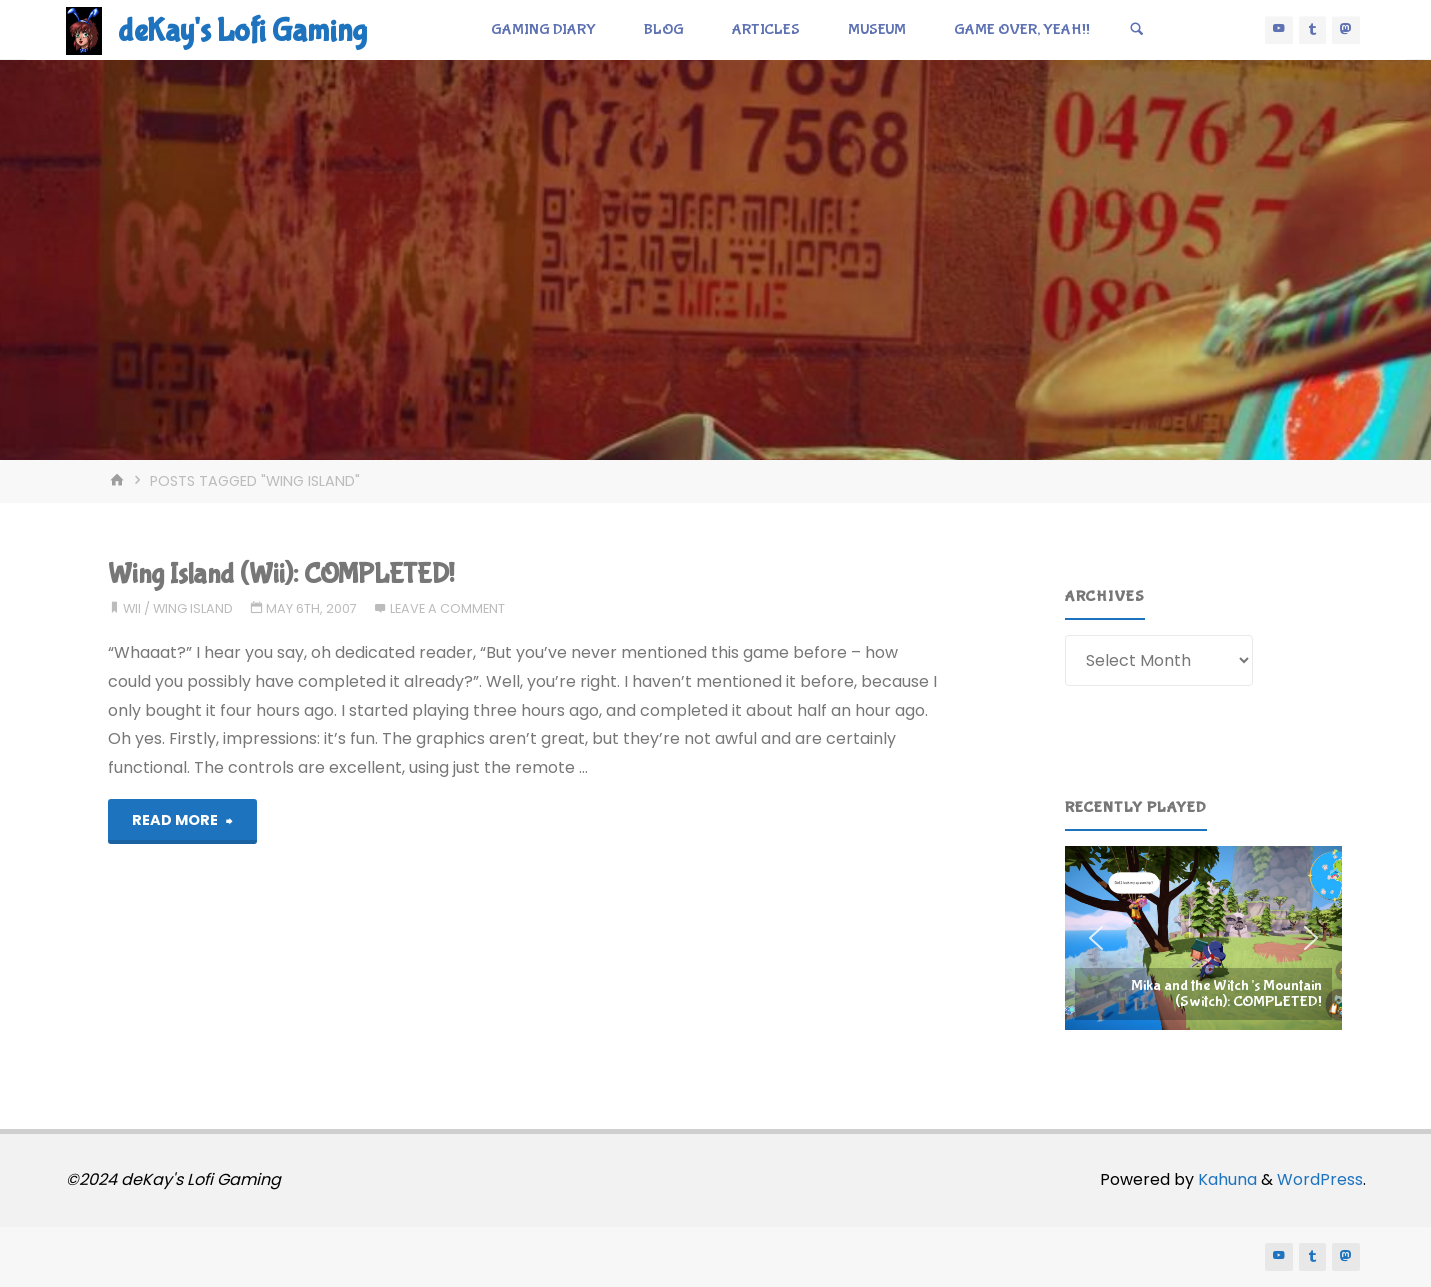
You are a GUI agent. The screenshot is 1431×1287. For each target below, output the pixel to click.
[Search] (1137, 30)
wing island (193, 608)
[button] (1203, 938)
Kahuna (1225, 1179)
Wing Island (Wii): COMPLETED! (281, 574)
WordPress (1320, 1179)
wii (132, 608)
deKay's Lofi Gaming (242, 31)
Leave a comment (447, 608)
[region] (1203, 938)
